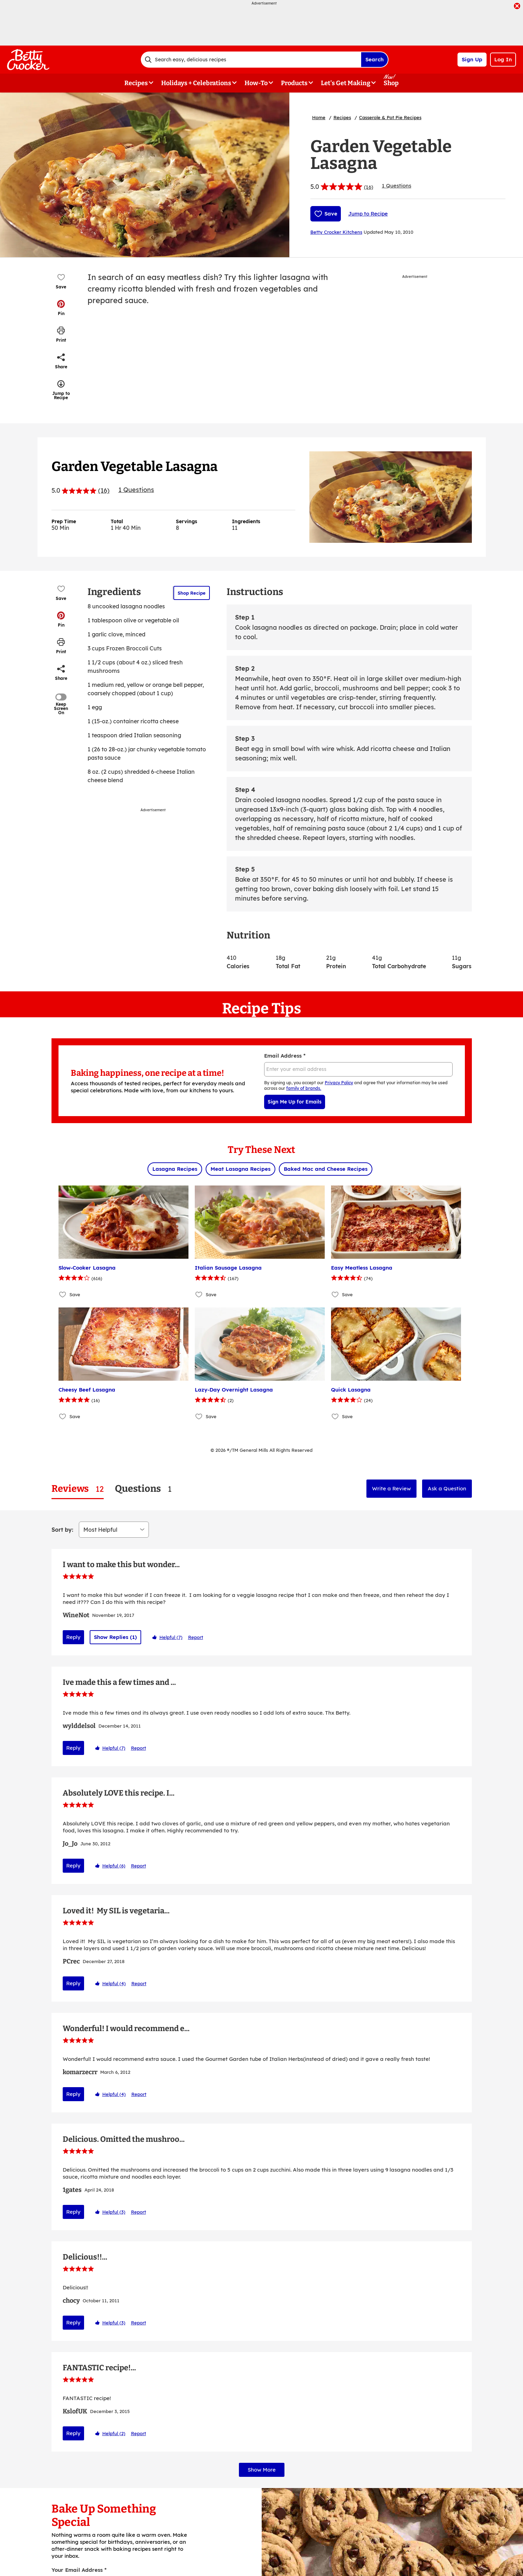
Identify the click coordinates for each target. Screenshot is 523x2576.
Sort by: (62, 1529)
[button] (61, 308)
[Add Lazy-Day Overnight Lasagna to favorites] (199, 1416)
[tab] (77, 1488)
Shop (391, 83)
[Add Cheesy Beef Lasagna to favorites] (63, 1416)
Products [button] (294, 83)
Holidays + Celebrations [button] (196, 83)
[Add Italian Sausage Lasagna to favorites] (199, 1294)
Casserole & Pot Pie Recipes (390, 117)
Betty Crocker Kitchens (336, 232)
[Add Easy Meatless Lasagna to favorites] (335, 1294)
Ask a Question (447, 1488)
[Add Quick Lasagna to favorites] (335, 1416)
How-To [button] (256, 83)
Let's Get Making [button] (345, 83)
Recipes (342, 117)
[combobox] (251, 60)
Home (318, 117)
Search (374, 59)
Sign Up (472, 59)
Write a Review (391, 1488)
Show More (262, 2492)
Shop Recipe (192, 593)
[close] (517, 7)
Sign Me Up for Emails (295, 1102)
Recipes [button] (136, 83)
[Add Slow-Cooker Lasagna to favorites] (63, 1294)
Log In (503, 59)
